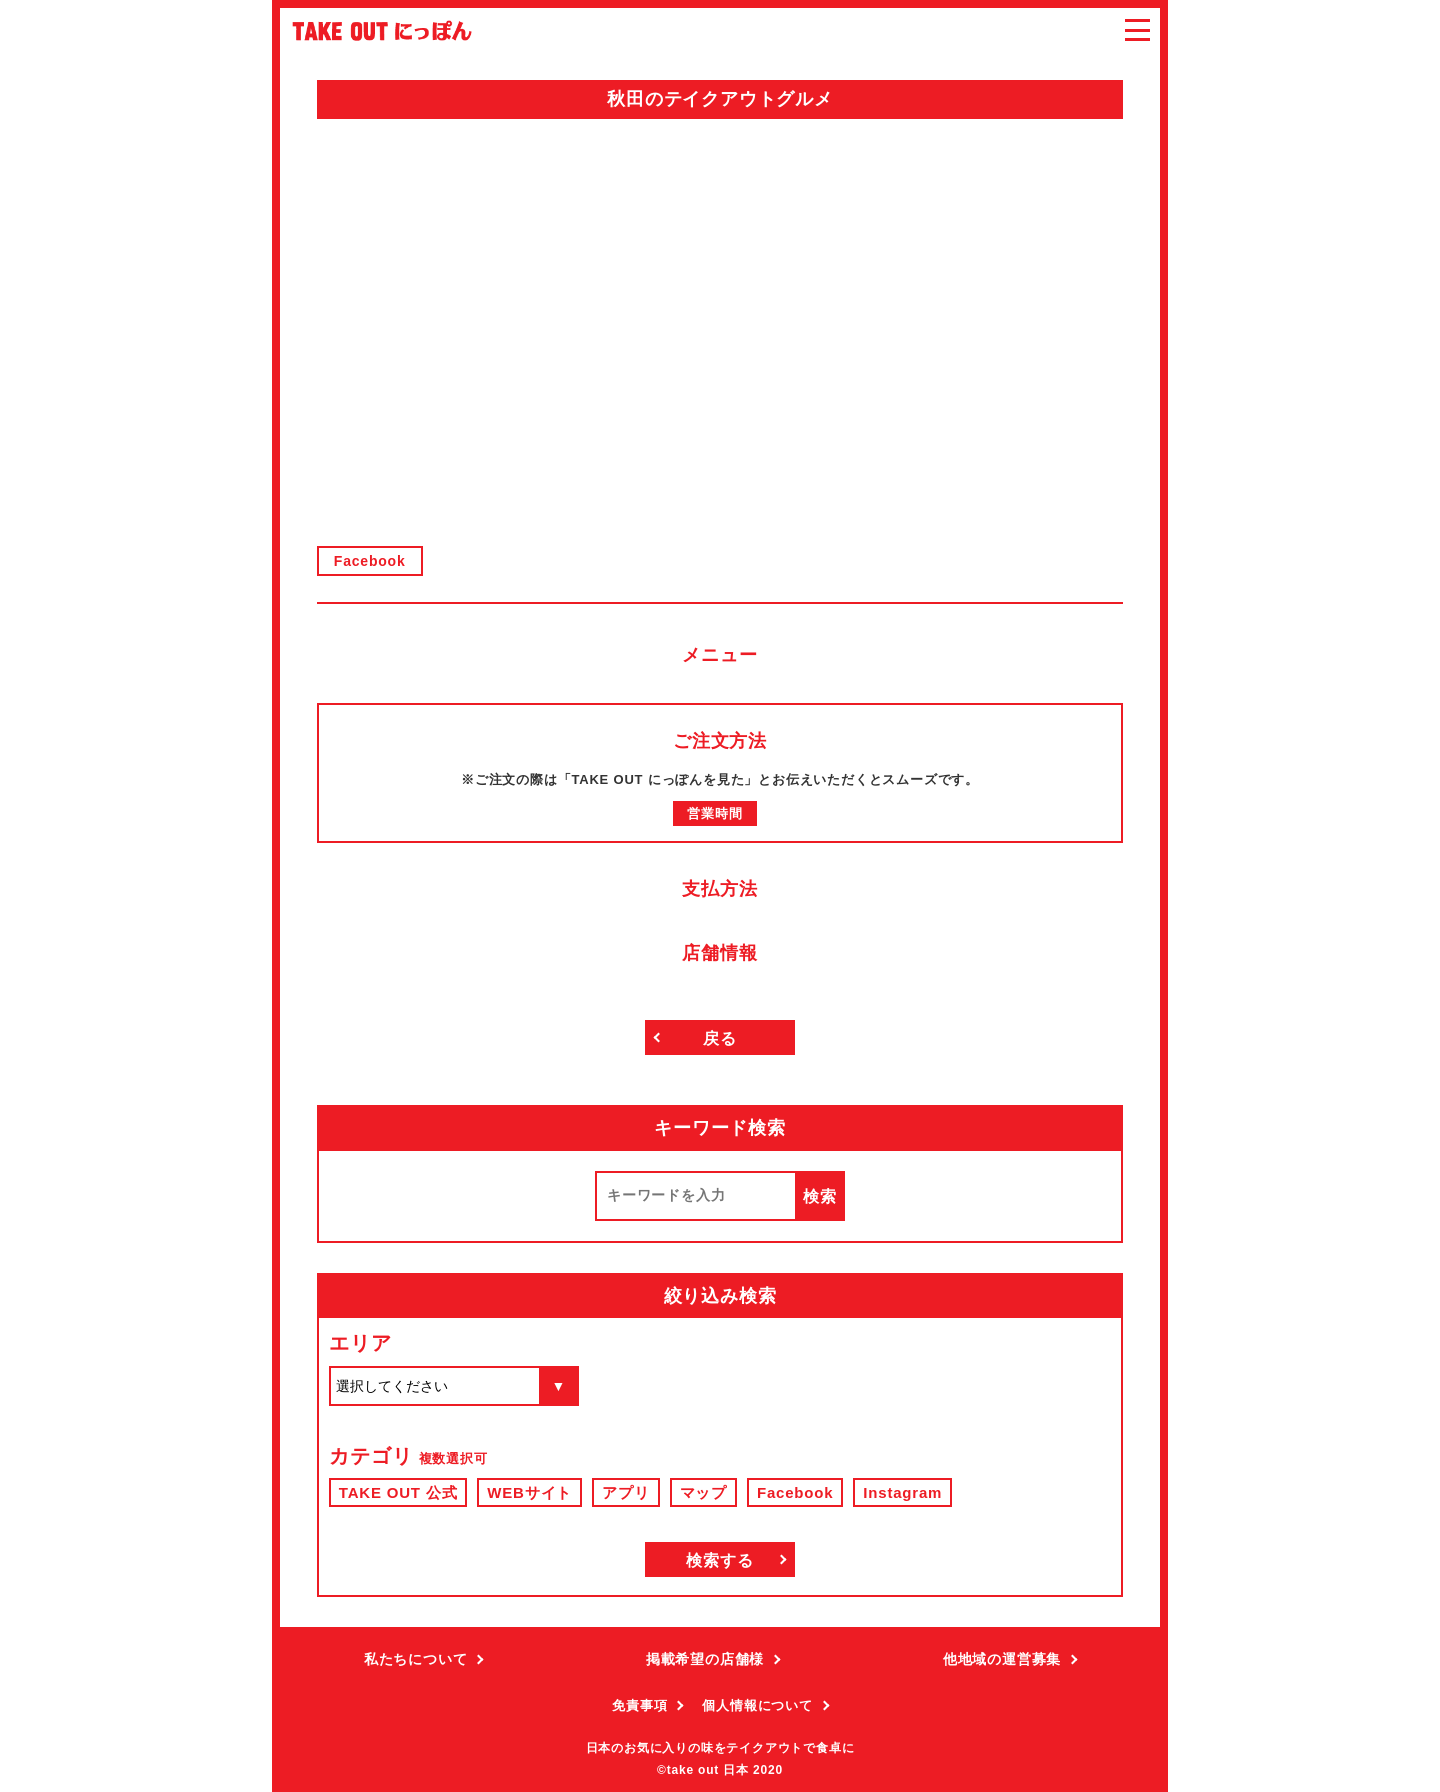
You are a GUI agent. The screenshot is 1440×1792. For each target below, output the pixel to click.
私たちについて (416, 1659)
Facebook (370, 561)
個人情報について (757, 1705)
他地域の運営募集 (1002, 1659)
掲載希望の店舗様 (705, 1659)
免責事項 (639, 1705)
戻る (720, 1038)
